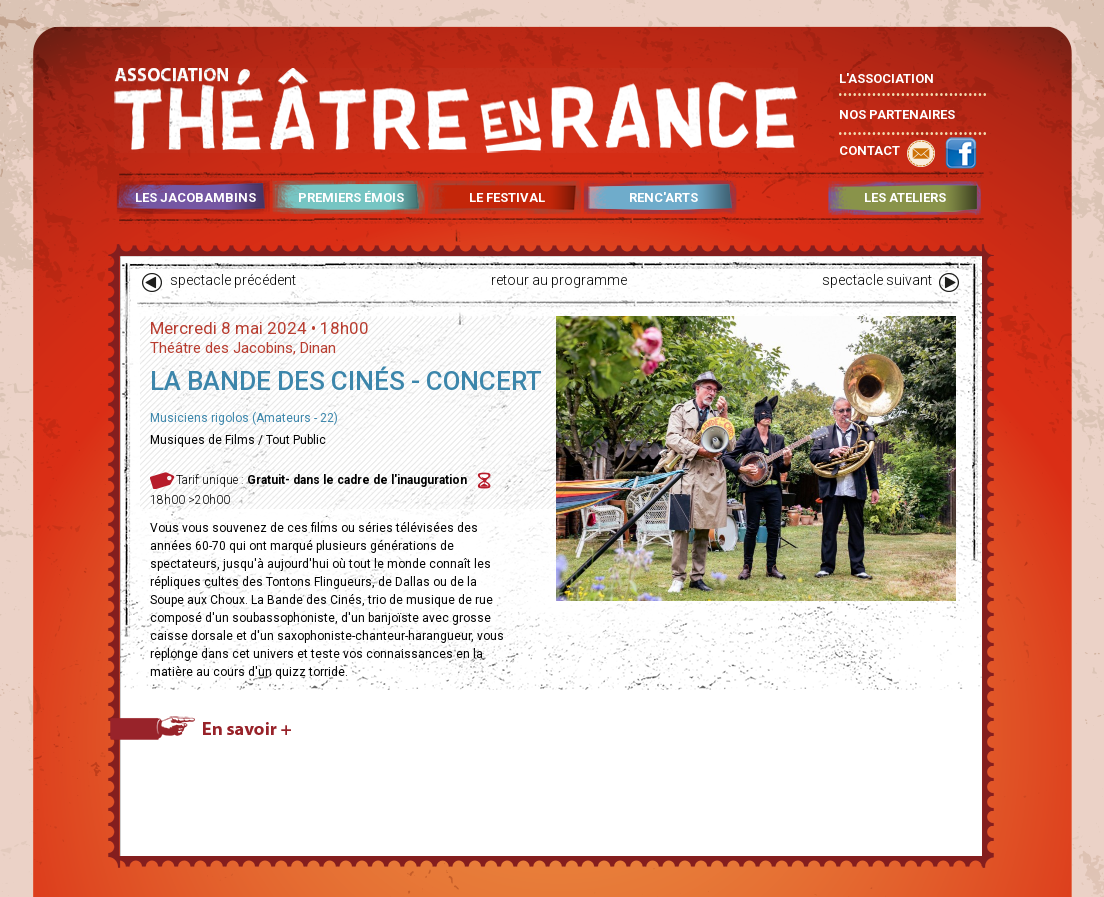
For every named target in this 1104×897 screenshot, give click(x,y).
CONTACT (869, 150)
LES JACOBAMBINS (195, 198)
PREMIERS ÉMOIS (351, 198)
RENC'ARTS (663, 198)
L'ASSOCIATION (886, 78)
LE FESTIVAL (507, 198)
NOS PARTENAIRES (897, 114)
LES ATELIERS (905, 198)
